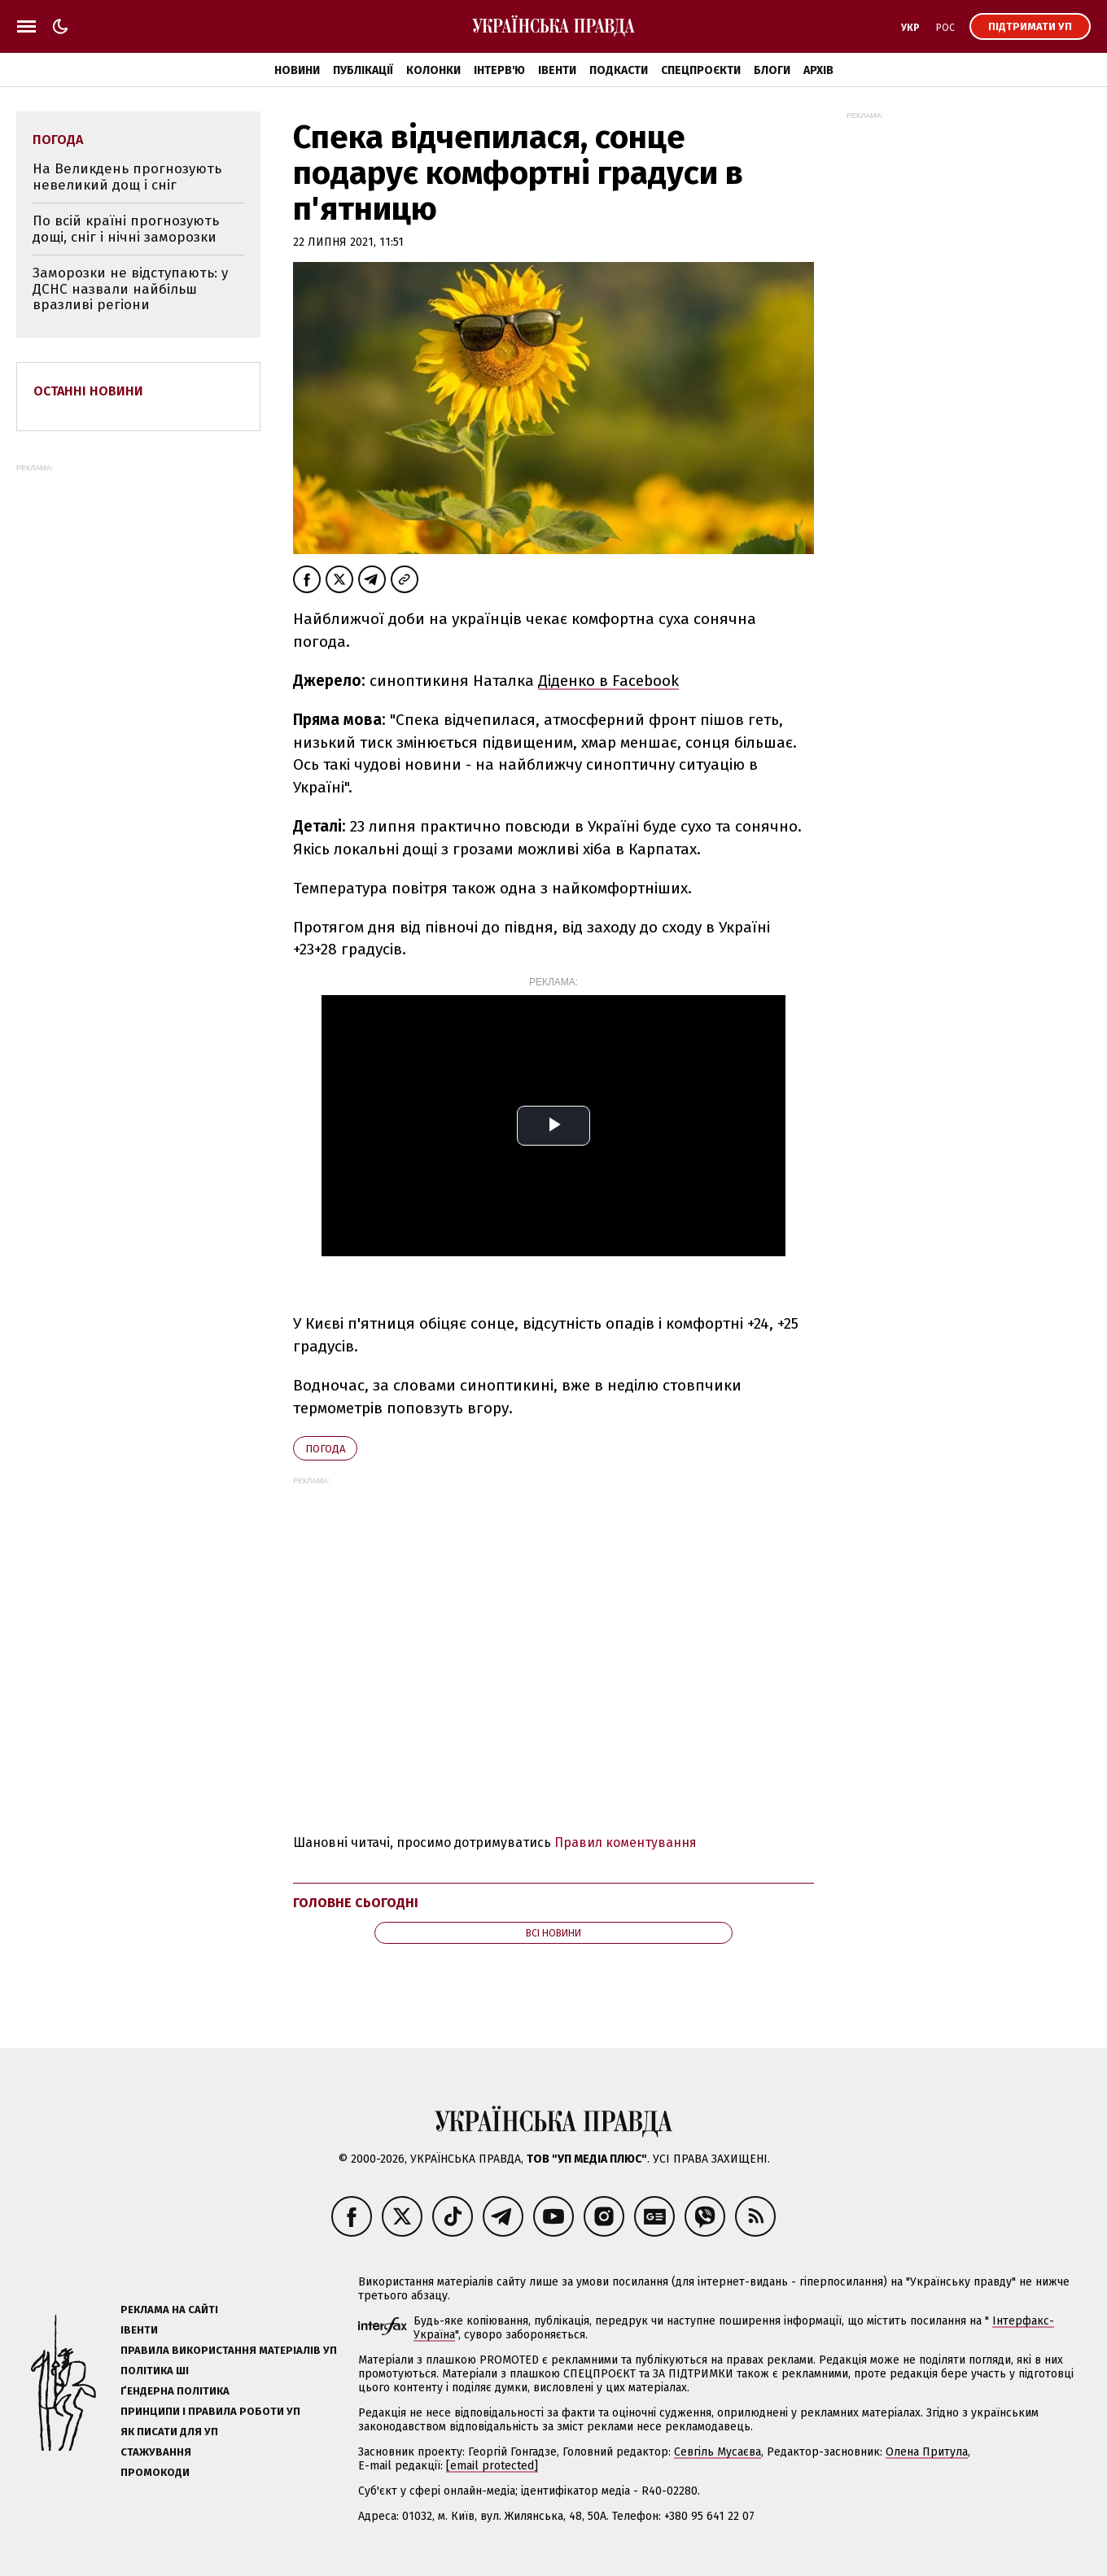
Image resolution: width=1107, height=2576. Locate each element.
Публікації (363, 70)
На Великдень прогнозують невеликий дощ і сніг (127, 177)
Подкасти (618, 70)
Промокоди (155, 2472)
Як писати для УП (169, 2431)
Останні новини (88, 391)
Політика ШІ (154, 2370)
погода (325, 1449)
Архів (818, 70)
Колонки (433, 70)
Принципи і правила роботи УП (210, 2411)
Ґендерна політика (175, 2391)
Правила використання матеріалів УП (228, 2350)
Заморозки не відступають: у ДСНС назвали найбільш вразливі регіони (130, 288)
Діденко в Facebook (608, 680)
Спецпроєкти (701, 70)
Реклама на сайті (169, 2309)
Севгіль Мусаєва (717, 2452)
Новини (297, 70)
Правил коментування (625, 1842)
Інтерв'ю (499, 70)
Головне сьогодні (355, 1902)
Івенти (557, 70)
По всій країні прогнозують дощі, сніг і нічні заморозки (126, 229)
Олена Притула (927, 2452)
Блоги (772, 70)
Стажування (155, 2452)
